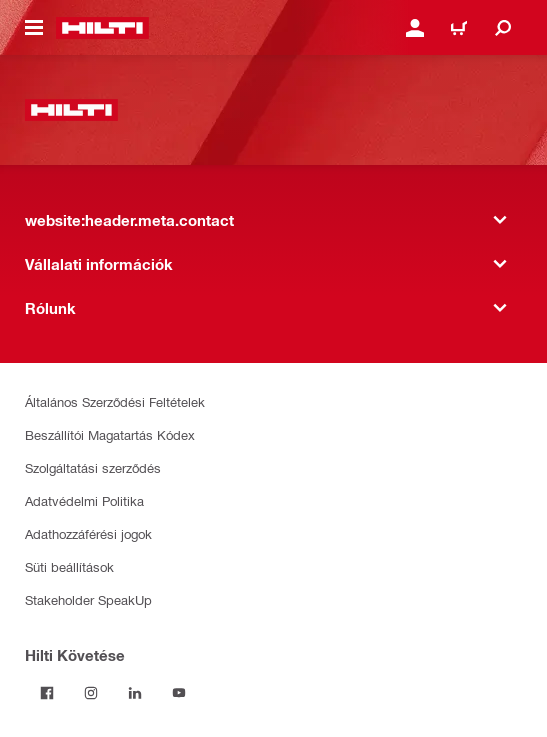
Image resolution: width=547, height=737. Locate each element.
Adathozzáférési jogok (88, 533)
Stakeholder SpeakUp (88, 599)
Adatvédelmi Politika (84, 500)
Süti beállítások (69, 566)
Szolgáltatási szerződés (93, 467)
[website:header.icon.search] (503, 28)
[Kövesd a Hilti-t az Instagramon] (91, 693)
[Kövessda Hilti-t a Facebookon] (47, 693)
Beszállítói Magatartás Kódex (110, 434)
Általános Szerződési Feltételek (115, 401)
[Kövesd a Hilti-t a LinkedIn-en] (135, 693)
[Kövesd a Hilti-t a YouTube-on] (179, 693)
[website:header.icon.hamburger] (34, 28)
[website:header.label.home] (102, 28)
